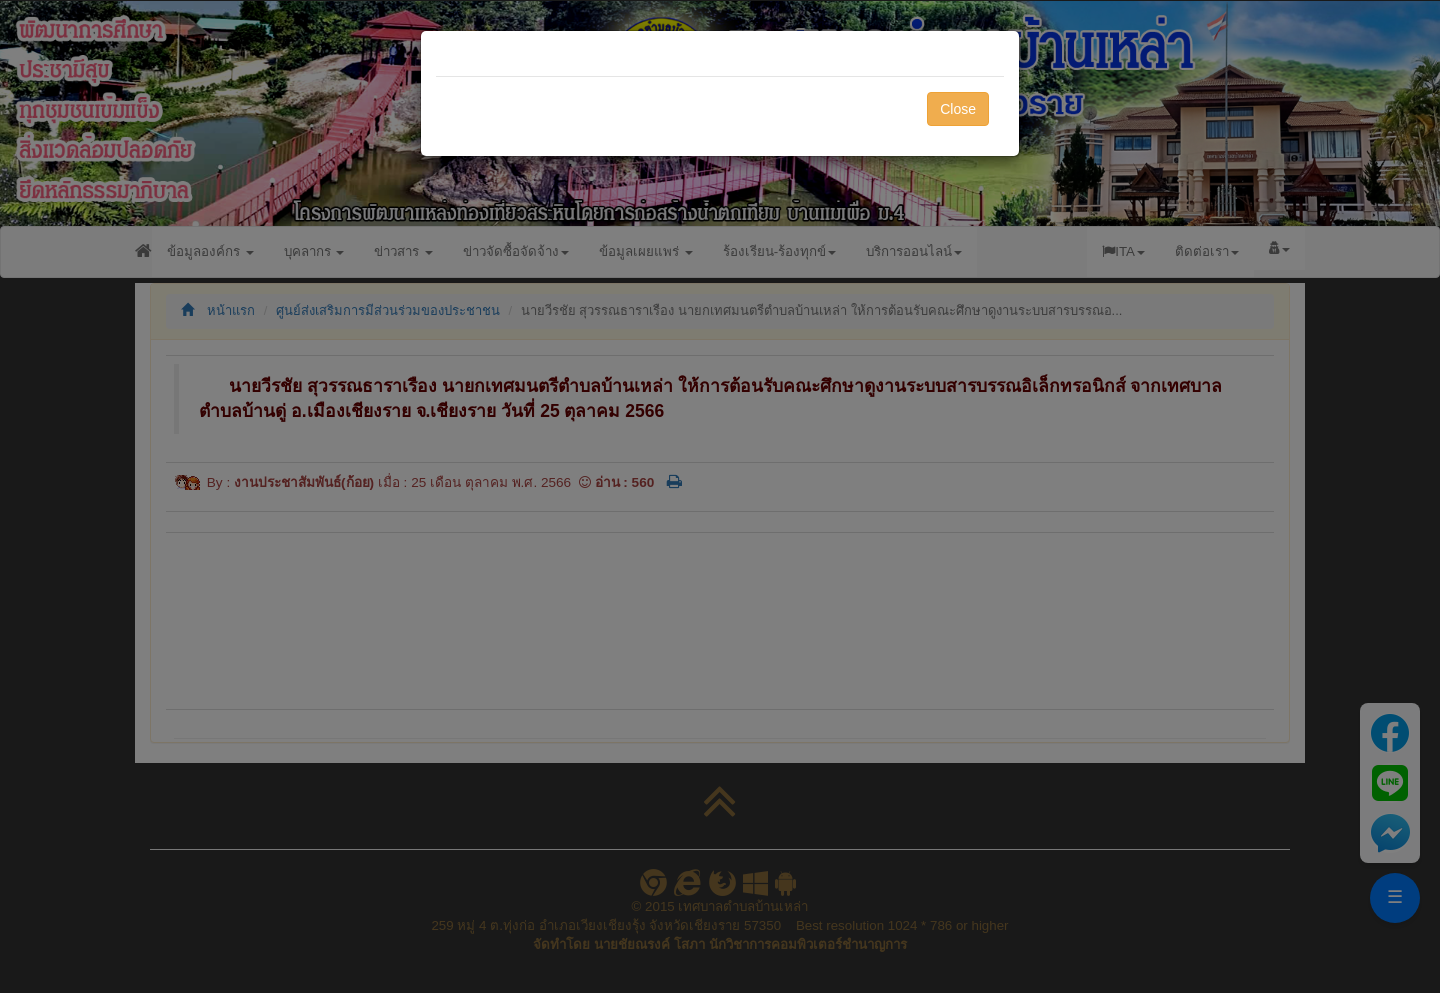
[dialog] (720, 496)
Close (958, 109)
